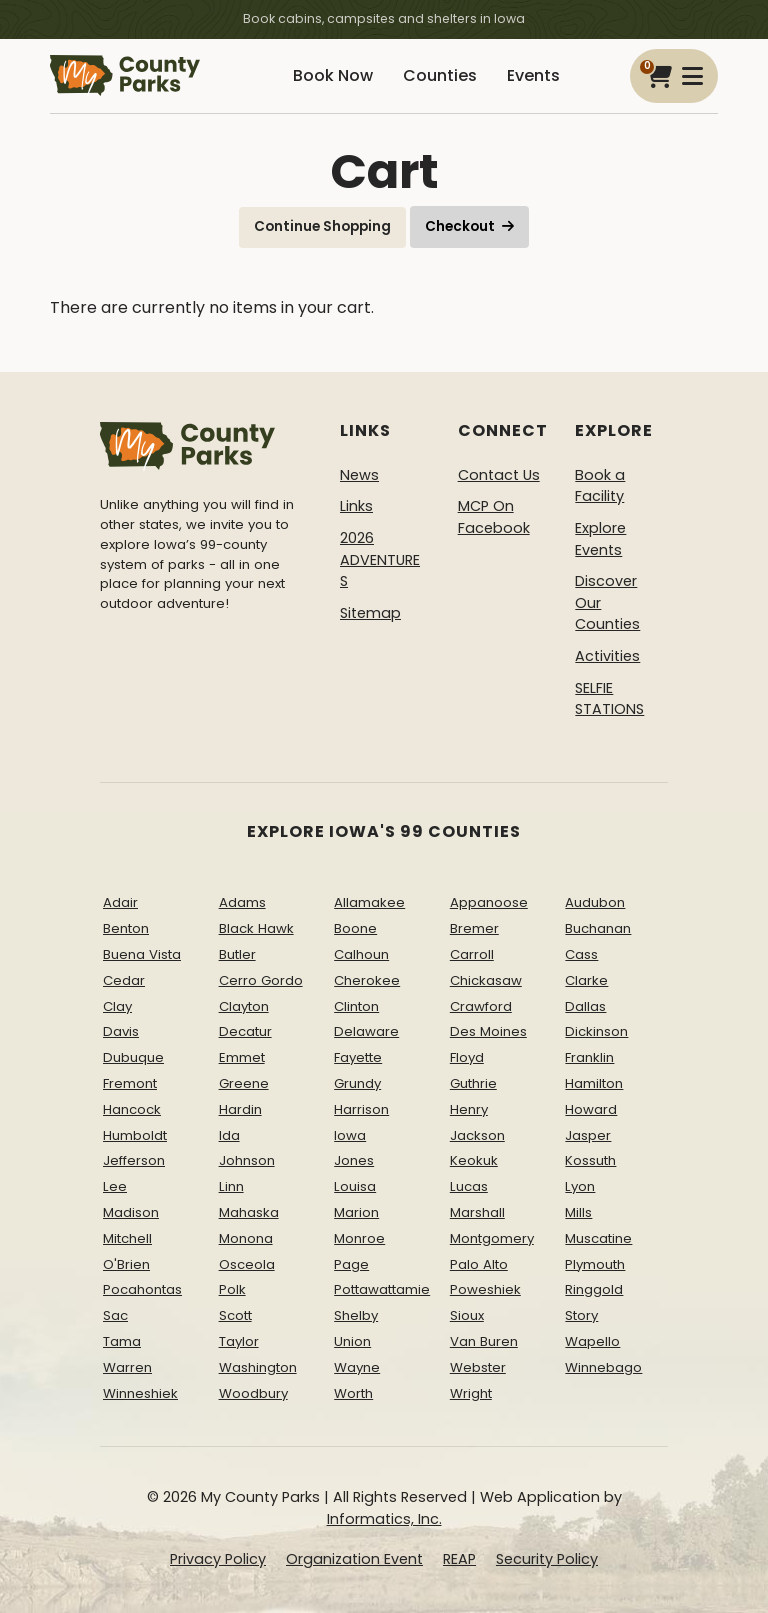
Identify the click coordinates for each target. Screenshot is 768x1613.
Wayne (357, 1366)
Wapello (592, 1341)
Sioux (467, 1315)
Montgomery (492, 1237)
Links (356, 506)
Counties (440, 75)
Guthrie (473, 1083)
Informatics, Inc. (384, 1519)
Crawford (481, 1005)
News (359, 474)
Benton (126, 928)
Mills (578, 1212)
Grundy (357, 1083)
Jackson (477, 1134)
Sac (115, 1315)
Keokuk (474, 1160)
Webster (478, 1366)
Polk (232, 1289)
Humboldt (135, 1134)
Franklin (589, 1057)
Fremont (130, 1083)
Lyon (580, 1186)
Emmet (242, 1057)
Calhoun (361, 954)
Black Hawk (256, 928)
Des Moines (488, 1031)
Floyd (467, 1057)
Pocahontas (142, 1289)
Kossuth (590, 1160)
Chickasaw (486, 979)
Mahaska (249, 1212)
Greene (244, 1083)
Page (351, 1263)
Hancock (132, 1108)
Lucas (469, 1186)
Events (533, 75)
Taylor (239, 1341)
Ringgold (594, 1289)
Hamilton (594, 1083)
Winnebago (603, 1366)
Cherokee (367, 979)
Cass (581, 954)
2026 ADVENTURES (380, 559)
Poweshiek (485, 1289)
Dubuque (133, 1057)
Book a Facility (600, 485)
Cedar (124, 979)
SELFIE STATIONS (609, 698)
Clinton (356, 1005)
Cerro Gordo (261, 979)
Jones (354, 1160)
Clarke (586, 979)
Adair (120, 902)
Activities (607, 656)
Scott (235, 1315)
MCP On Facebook (494, 517)
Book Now (333, 75)
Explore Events (600, 539)
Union (352, 1341)
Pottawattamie (382, 1289)
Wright (471, 1392)
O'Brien (126, 1263)
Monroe (359, 1237)
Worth (353, 1392)
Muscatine (598, 1237)
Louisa (355, 1186)
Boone (355, 928)
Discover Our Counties (607, 602)
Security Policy (547, 1558)
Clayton (244, 1005)
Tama (122, 1341)
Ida (229, 1134)
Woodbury (253, 1392)
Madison (131, 1212)
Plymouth (595, 1263)
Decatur (245, 1031)
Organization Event (354, 1558)
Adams (242, 902)
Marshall (477, 1212)
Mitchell (127, 1237)
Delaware (366, 1031)
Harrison (361, 1108)
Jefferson (134, 1160)
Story (581, 1315)
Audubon (595, 902)
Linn (231, 1186)
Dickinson (596, 1031)
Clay (117, 1005)
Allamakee (369, 902)
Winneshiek (140, 1392)
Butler (237, 954)
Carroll (472, 954)
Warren (127, 1366)
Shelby (356, 1315)
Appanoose (489, 902)
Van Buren (484, 1341)
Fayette (358, 1057)
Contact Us (499, 474)
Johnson (247, 1160)
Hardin (240, 1108)
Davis (121, 1031)
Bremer (474, 928)
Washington (258, 1366)
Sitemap (370, 612)
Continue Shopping (322, 226)
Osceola (247, 1263)
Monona (246, 1237)
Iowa (350, 1134)
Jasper (588, 1134)
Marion (356, 1212)
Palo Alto (479, 1263)
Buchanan (598, 928)
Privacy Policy (218, 1558)
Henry (469, 1108)
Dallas (585, 1005)
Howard (591, 1108)
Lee (115, 1186)
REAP (459, 1558)
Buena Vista (142, 954)
